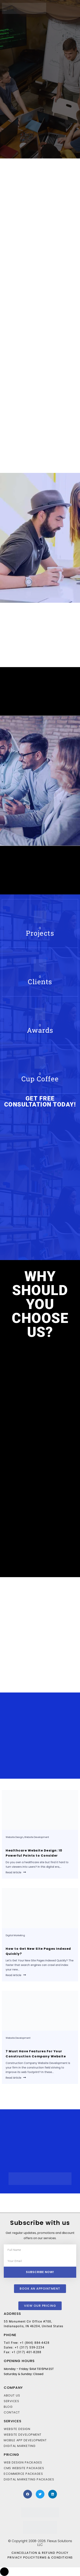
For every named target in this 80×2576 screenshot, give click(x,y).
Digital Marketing (15, 1935)
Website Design (14, 1837)
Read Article (16, 1872)
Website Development (36, 1837)
